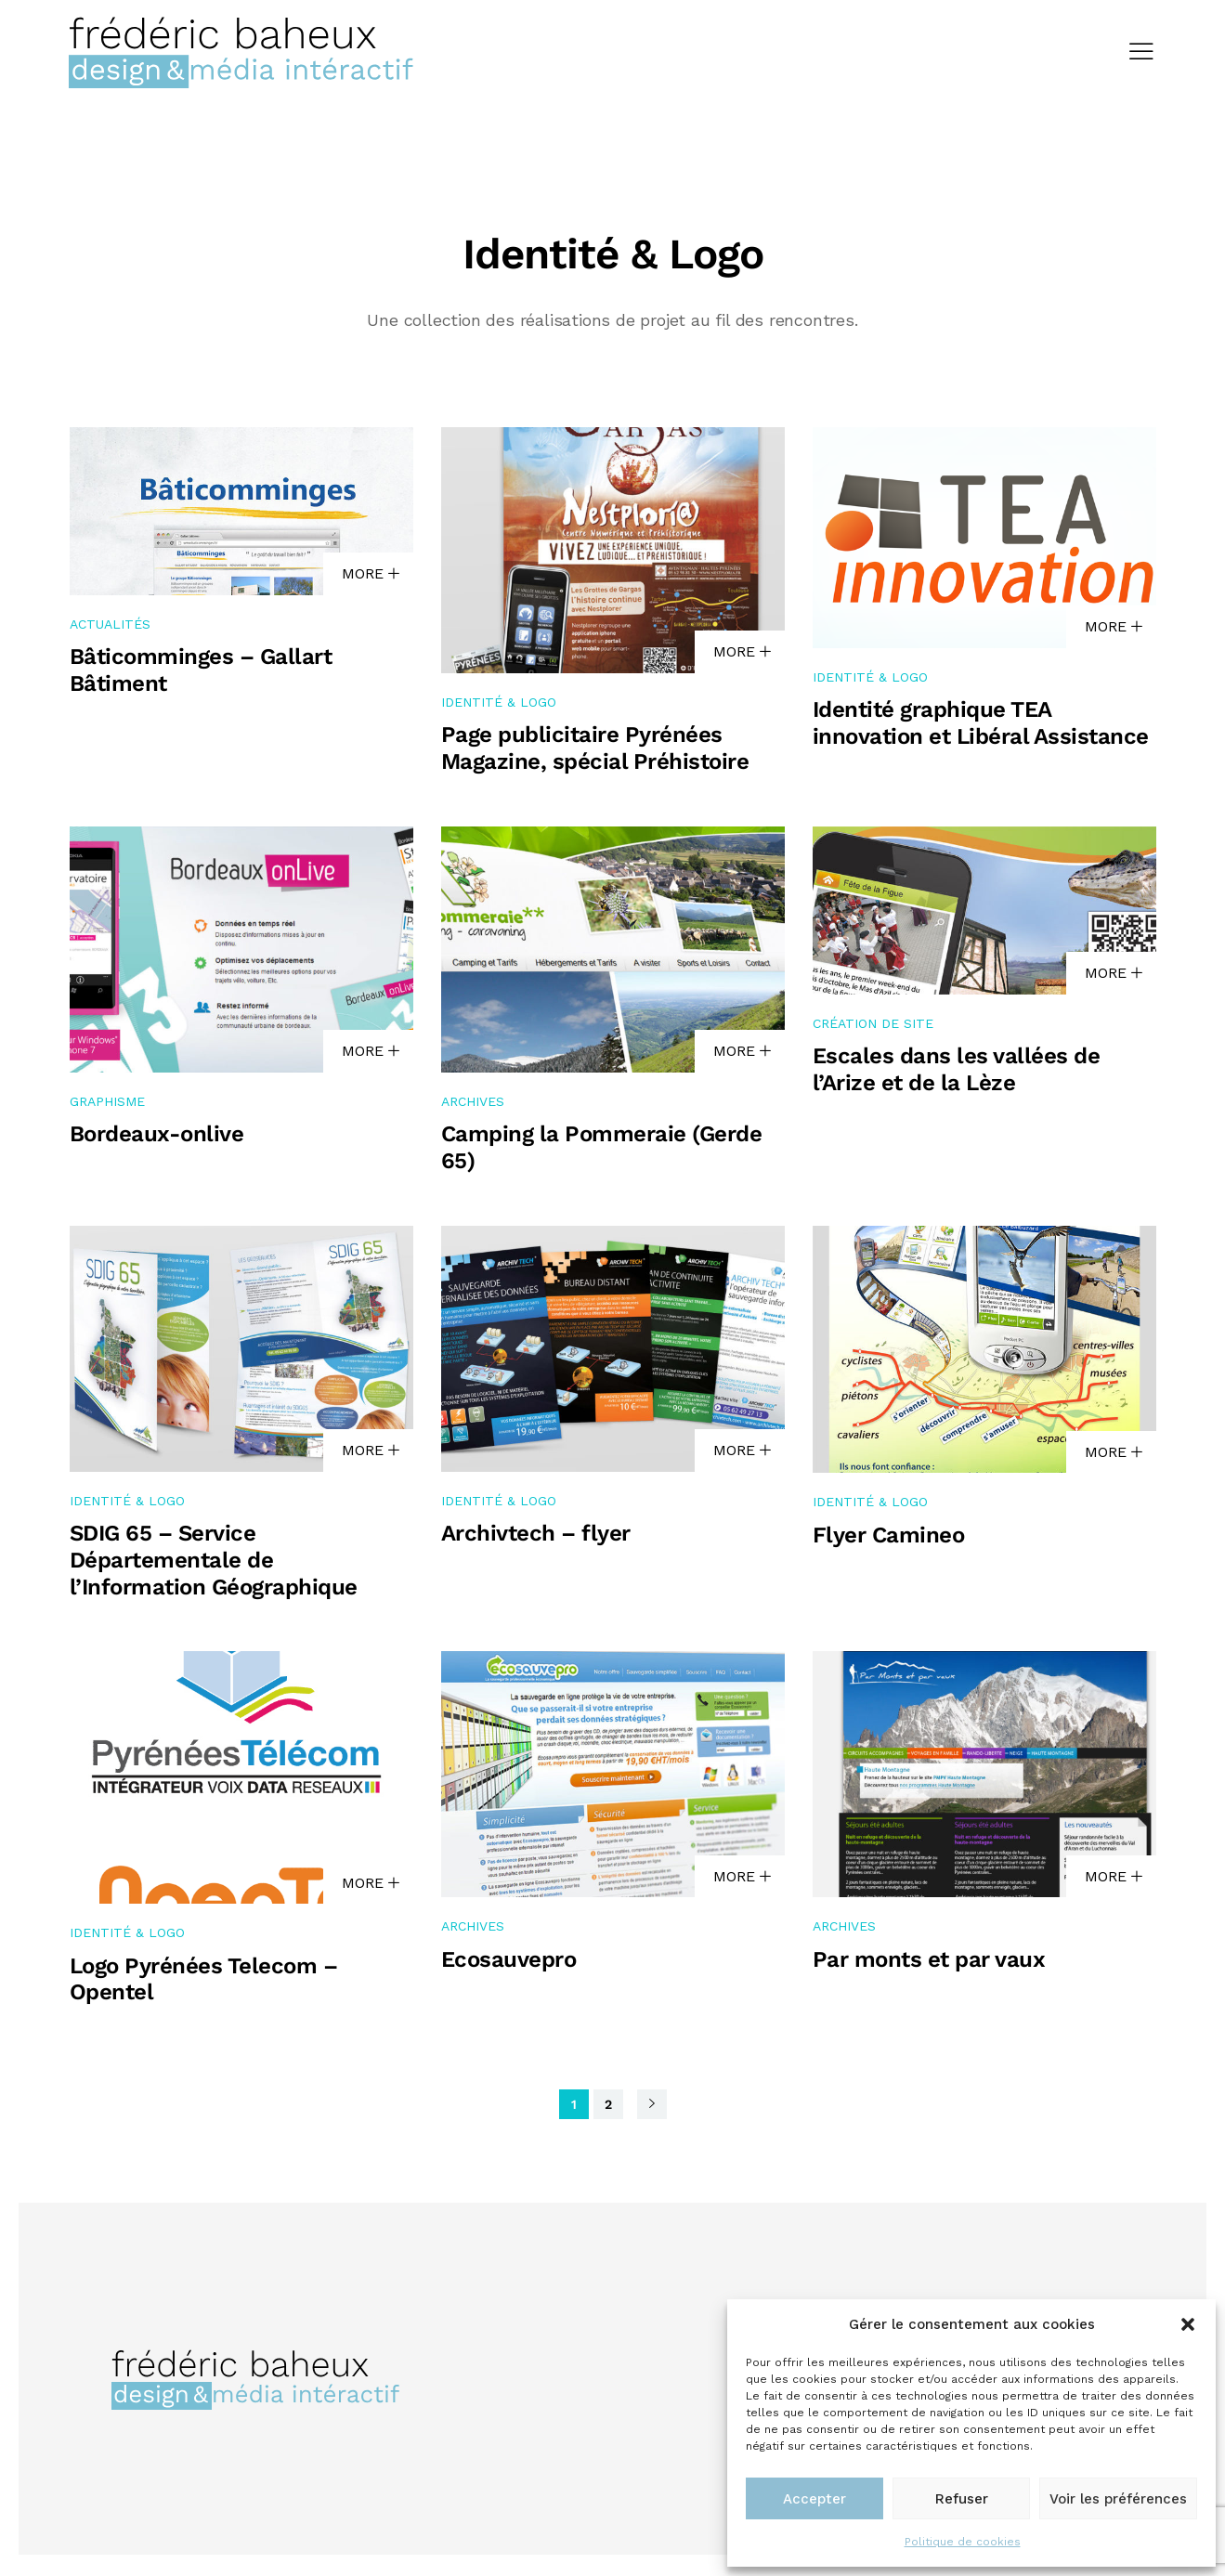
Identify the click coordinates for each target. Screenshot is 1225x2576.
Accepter (814, 2499)
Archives (472, 1103)
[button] (1188, 2324)
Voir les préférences (1118, 2499)
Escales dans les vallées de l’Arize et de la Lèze (957, 1072)
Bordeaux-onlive (157, 1137)
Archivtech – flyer (536, 1536)
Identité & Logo (498, 703)
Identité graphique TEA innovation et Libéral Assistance (981, 725)
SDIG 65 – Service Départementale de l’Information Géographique (214, 1563)
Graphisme (107, 1103)
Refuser (961, 2499)
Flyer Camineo (889, 1538)
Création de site (873, 1026)
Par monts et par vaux (929, 1962)
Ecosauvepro (509, 1962)
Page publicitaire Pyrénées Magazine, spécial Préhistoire (595, 750)
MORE (370, 576)
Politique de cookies (963, 2541)
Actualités (110, 626)
